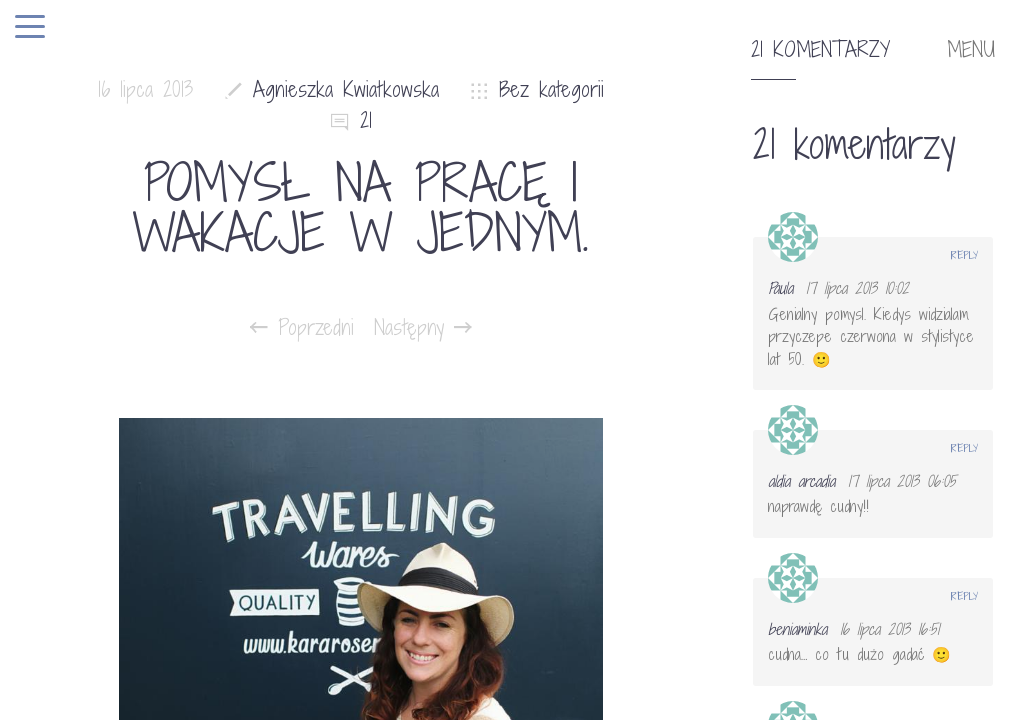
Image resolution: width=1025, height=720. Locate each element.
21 (366, 120)
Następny (423, 328)
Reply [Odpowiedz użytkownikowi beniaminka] (964, 596)
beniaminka (797, 629)
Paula (780, 288)
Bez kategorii (551, 89)
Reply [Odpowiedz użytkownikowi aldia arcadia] (964, 448)
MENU (971, 50)
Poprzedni (302, 328)
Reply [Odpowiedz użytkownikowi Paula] (964, 255)
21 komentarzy (820, 50)
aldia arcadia (801, 481)
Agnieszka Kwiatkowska (346, 89)
